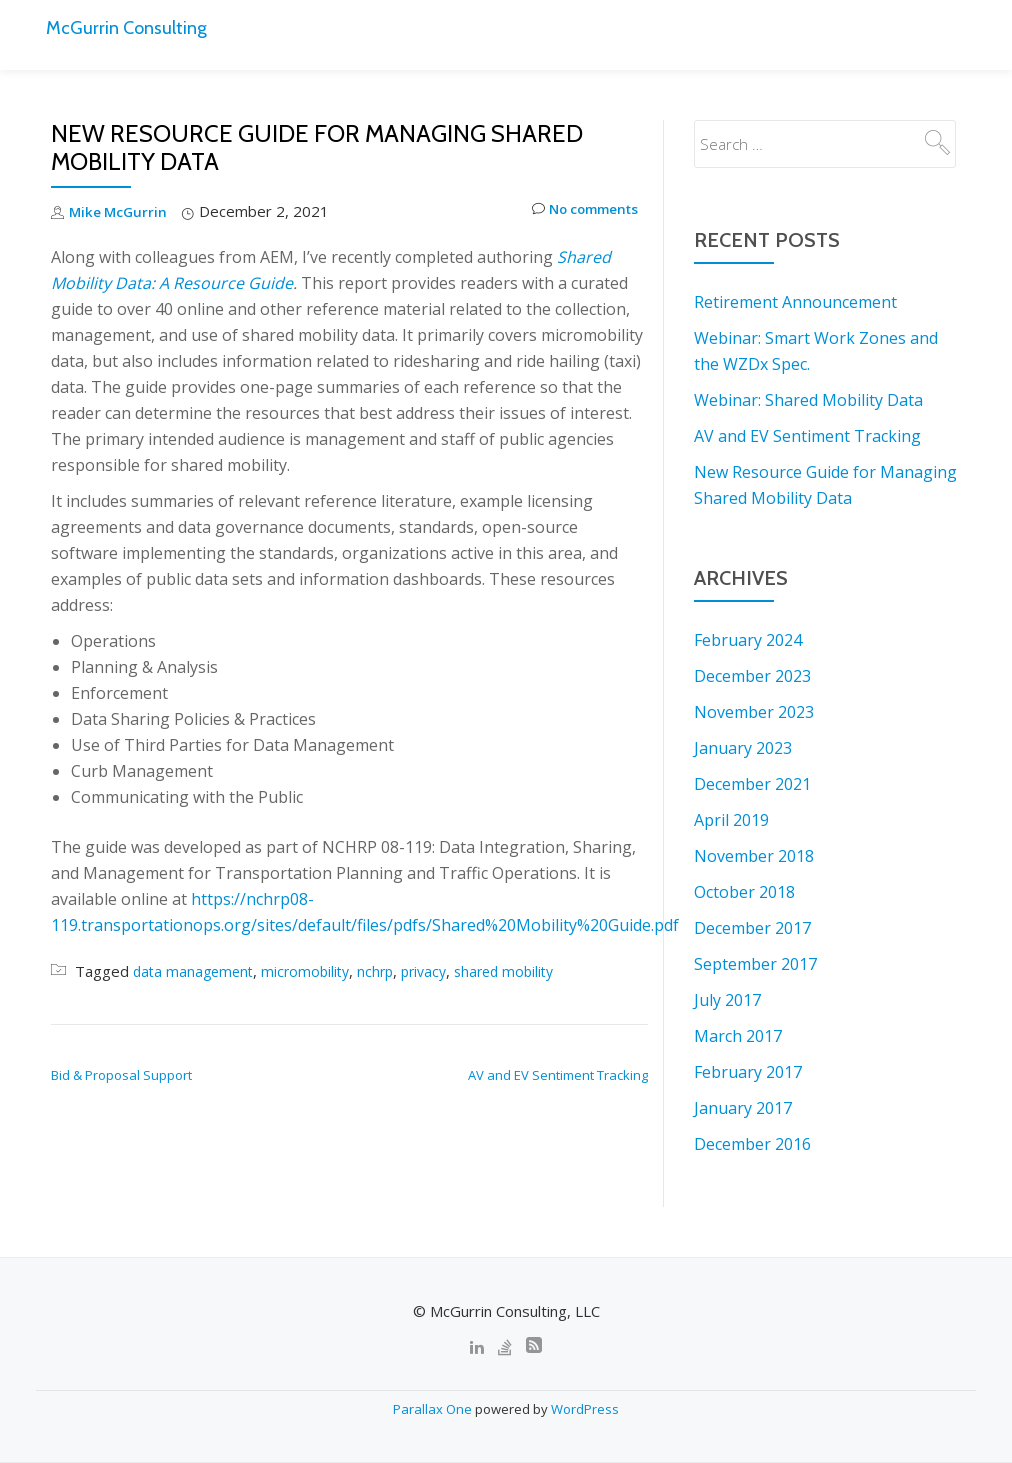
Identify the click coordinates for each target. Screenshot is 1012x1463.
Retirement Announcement (795, 302)
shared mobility (523, 971)
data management (196, 971)
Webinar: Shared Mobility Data (808, 400)
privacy (437, 971)
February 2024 (748, 640)
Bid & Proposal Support (121, 1075)
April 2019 (731, 820)
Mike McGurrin (121, 211)
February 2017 (748, 1072)
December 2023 (752, 676)
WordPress (585, 1409)
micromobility (313, 971)
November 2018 (754, 856)
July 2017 (727, 1000)
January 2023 (743, 748)
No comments (576, 211)
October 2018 (744, 892)
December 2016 (752, 1144)
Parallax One (434, 1409)
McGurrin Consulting (137, 26)
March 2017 (738, 1036)
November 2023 (754, 712)
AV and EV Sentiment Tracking (558, 1075)
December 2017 (752, 928)
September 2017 (755, 964)
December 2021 (752, 784)
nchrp (386, 971)
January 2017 (743, 1108)
